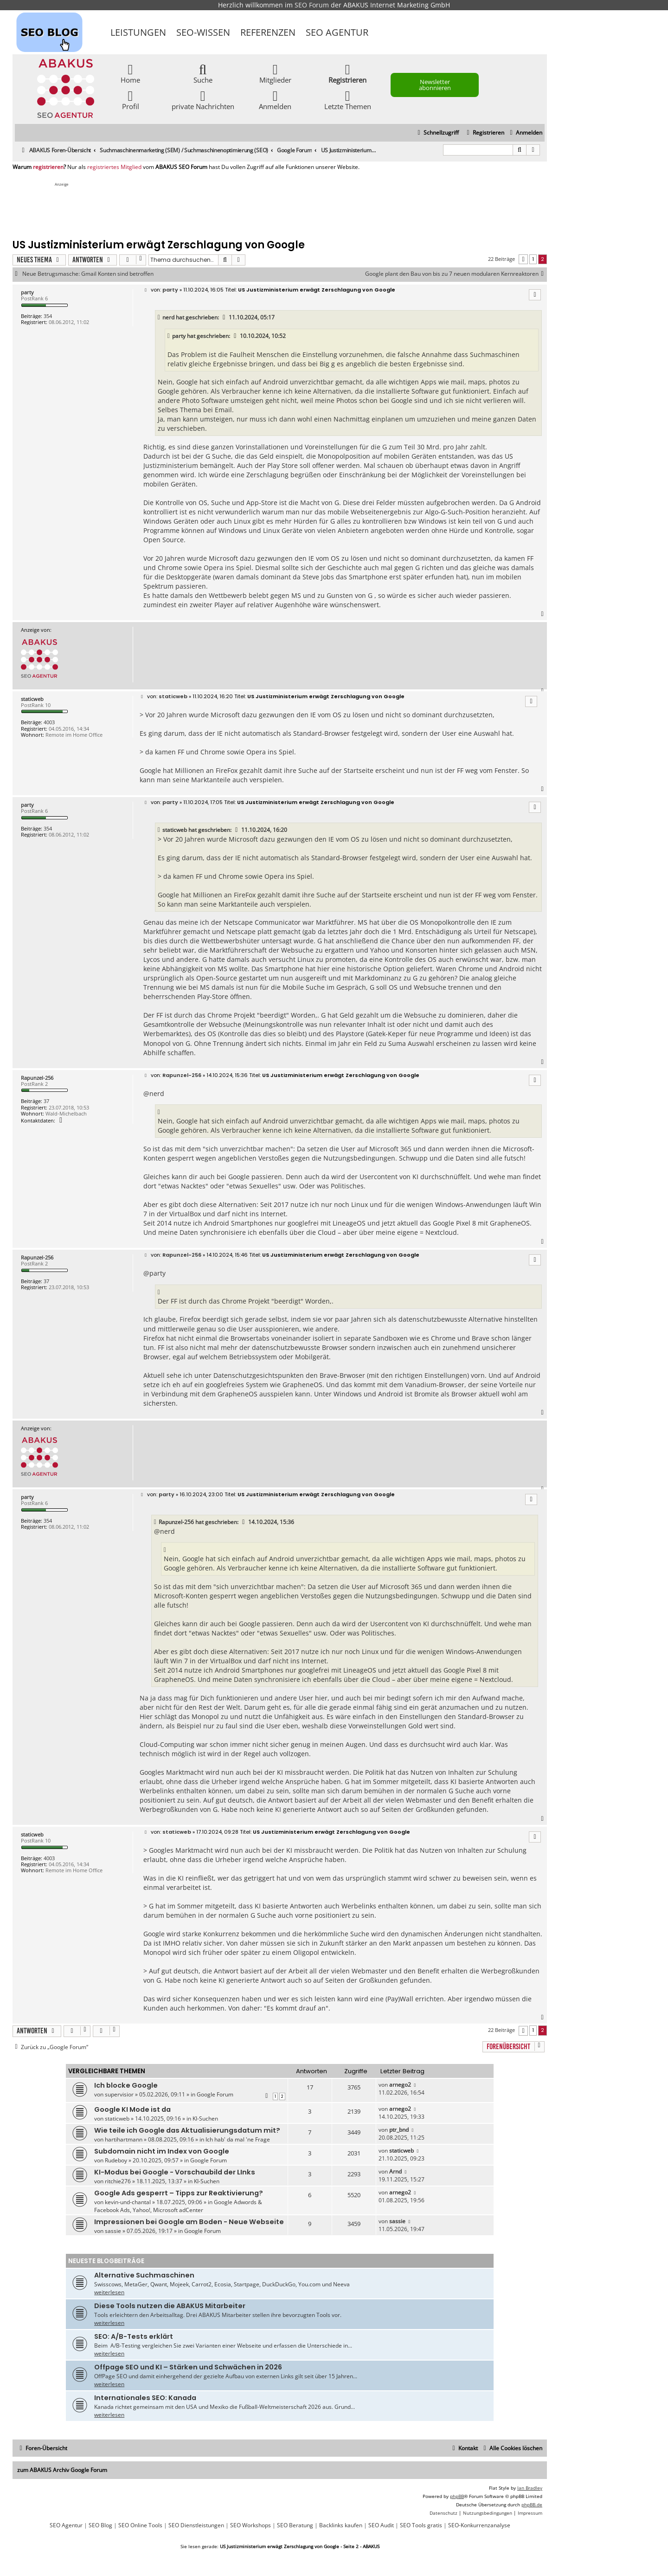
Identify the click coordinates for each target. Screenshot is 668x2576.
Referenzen (267, 32)
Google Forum (215, 2094)
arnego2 (400, 2085)
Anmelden (275, 99)
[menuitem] (524, 133)
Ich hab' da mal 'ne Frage (238, 2139)
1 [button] (533, 259)
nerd (168, 317)
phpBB (457, 2496)
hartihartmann (123, 2139)
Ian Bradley (529, 2488)
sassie (113, 2231)
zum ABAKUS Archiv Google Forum (62, 2470)
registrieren (48, 167)
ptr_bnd (399, 2130)
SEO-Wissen (203, 32)
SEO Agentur (337, 32)
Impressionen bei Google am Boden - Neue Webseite (189, 2221)
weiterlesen (109, 2292)
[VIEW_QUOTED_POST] (224, 317)
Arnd (395, 2171)
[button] (523, 259)
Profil (130, 99)
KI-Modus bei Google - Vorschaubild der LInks (174, 2172)
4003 (49, 722)
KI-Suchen (205, 2118)
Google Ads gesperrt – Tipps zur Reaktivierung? (178, 2193)
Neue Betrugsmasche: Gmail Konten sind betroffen (88, 274)
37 (46, 1101)
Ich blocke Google (126, 2085)
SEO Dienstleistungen (196, 2525)
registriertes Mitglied (114, 167)
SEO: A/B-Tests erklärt (133, 2336)
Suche (202, 73)
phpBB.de (531, 2504)
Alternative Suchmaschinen (144, 2275)
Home (130, 73)
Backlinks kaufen (340, 2525)
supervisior (119, 2094)
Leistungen (138, 32)
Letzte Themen (347, 99)
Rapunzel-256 (37, 1078)
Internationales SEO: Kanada (145, 2397)
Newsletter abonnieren (435, 85)
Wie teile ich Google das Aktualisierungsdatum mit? (187, 2130)
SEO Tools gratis (421, 2525)
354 (48, 316)
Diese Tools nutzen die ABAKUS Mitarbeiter (169, 2305)
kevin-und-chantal (128, 2202)
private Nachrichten (203, 99)
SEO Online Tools (140, 2525)
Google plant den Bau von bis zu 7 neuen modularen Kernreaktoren (456, 274)
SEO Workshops (250, 2525)
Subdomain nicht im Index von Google (161, 2151)
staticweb (32, 699)
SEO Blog (100, 2525)
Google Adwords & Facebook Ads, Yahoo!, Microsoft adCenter (178, 2206)
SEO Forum (312, 4)
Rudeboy (116, 2160)
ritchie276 (118, 2181)
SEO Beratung (295, 2525)
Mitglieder (275, 73)
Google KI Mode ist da (132, 2109)
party (27, 292)
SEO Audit (381, 2525)
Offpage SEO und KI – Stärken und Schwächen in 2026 (188, 2367)
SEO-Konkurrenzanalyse (479, 2525)
